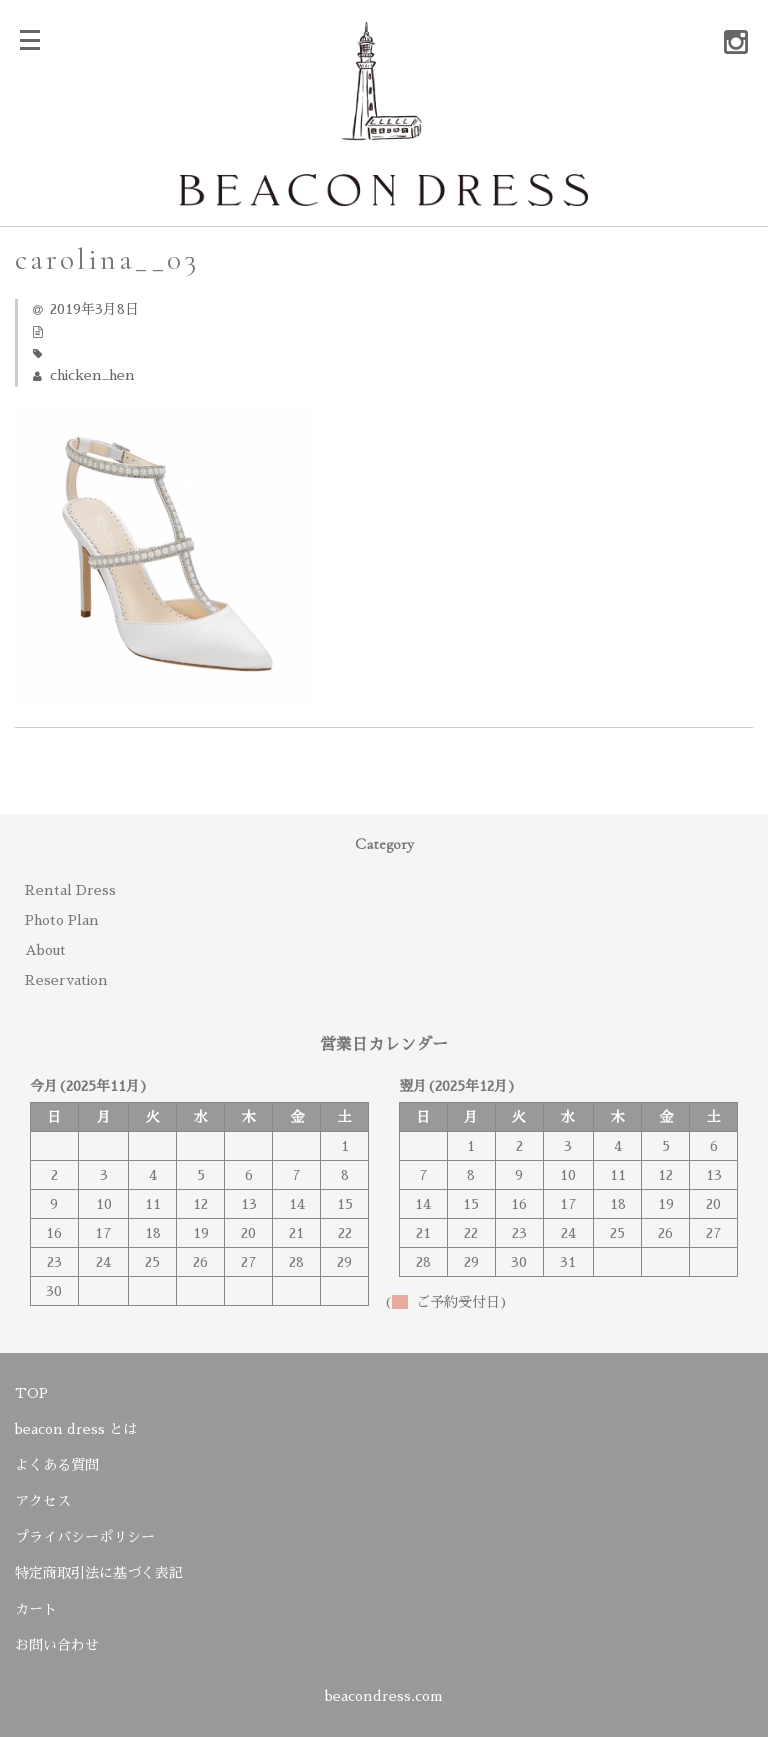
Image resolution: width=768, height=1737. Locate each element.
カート (36, 1609)
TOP (31, 1393)
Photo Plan (62, 920)
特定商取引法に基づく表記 (99, 1573)
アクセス (43, 1501)
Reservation (66, 980)
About (45, 950)
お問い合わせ (57, 1645)
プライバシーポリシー (85, 1537)
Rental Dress (70, 890)
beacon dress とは (76, 1429)
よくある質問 (57, 1465)
